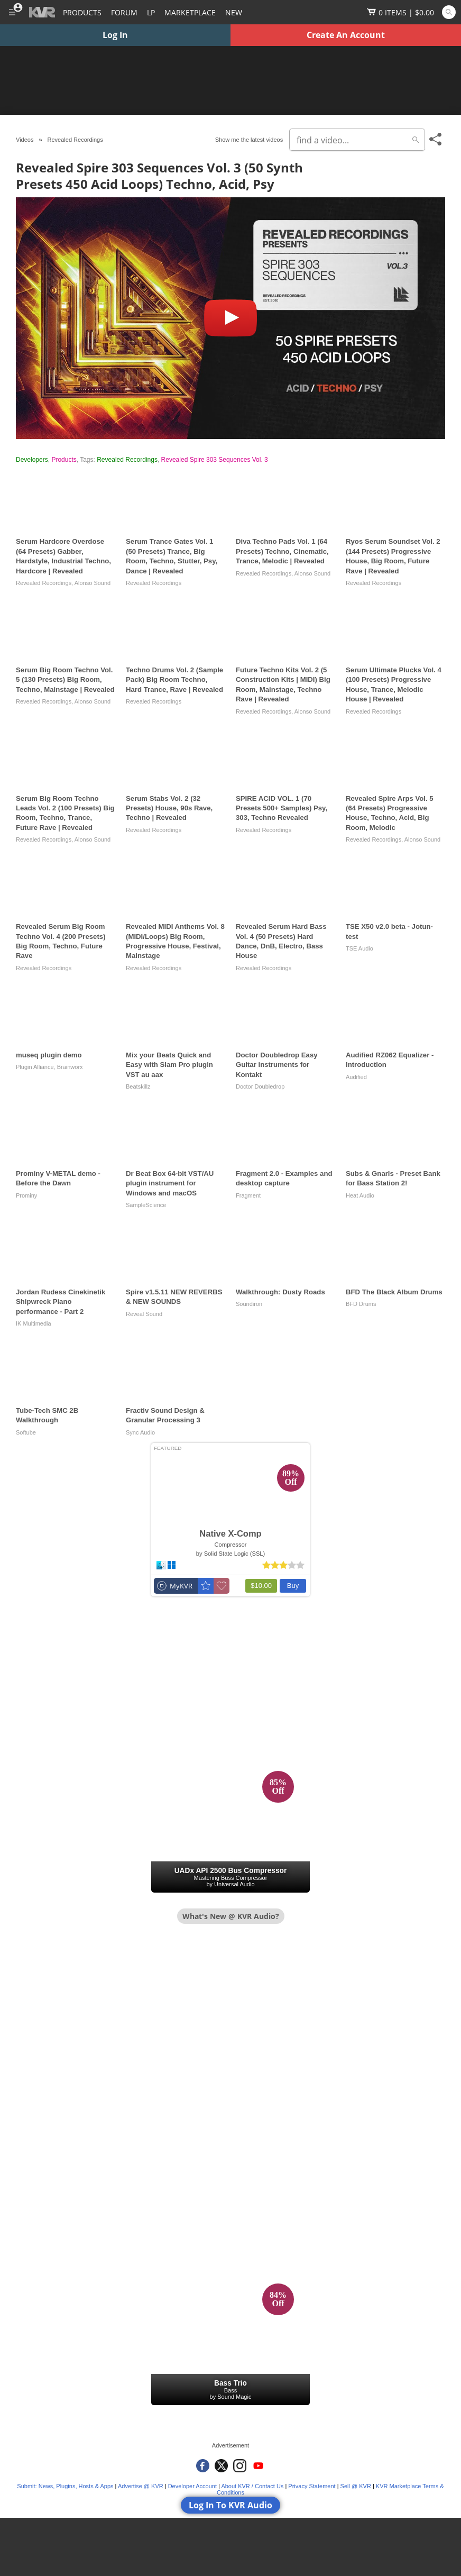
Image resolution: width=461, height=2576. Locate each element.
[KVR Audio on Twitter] (221, 2465)
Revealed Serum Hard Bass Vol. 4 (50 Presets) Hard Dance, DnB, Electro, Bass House (281, 941)
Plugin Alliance (35, 1067)
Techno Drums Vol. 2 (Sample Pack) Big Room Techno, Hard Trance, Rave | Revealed (174, 679)
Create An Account (346, 35)
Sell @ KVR (355, 2486)
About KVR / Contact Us (252, 2486)
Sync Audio (140, 1432)
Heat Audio (360, 1195)
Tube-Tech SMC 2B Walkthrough (47, 1415)
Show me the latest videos (249, 139)
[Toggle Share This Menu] (435, 139)
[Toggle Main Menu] (12, 12)
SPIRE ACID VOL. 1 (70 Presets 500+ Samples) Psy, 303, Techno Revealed (281, 808)
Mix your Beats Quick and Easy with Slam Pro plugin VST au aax (169, 1065)
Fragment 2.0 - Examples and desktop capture (284, 1178)
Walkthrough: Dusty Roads (280, 1292)
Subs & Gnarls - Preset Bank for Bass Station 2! (393, 1178)
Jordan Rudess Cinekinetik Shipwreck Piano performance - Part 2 (60, 1302)
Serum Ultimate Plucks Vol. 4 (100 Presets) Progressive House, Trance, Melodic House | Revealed (393, 684)
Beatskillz (138, 1086)
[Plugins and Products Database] (82, 12)
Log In (115, 35)
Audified (356, 1077)
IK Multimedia (33, 1323)
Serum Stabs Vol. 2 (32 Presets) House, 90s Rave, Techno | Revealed (169, 808)
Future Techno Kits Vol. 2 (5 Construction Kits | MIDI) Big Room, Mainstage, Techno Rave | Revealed (283, 684)
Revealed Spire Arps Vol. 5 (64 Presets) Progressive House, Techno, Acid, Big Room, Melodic (390, 813)
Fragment (248, 1195)
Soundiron (249, 1304)
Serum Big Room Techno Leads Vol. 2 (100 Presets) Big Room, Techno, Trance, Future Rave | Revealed (65, 813)
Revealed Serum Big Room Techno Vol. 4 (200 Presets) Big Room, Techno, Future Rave (61, 941)
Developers (32, 459)
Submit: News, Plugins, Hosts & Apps (65, 2486)
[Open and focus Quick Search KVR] (449, 12)
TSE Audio (359, 948)
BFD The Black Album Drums (394, 1292)
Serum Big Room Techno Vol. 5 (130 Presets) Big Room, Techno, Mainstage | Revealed (65, 679)
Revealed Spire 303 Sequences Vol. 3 (214, 459)
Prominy (26, 1195)
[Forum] (124, 12)
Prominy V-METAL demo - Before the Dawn (58, 1178)
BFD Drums (361, 1304)
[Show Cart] (400, 12)
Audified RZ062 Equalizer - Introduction (390, 1059)
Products (63, 459)
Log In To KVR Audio (230, 2505)
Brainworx (70, 1067)
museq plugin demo (49, 1055)
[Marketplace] (190, 12)
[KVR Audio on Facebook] (202, 2465)
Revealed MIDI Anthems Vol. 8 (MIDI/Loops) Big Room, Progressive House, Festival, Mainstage (175, 941)
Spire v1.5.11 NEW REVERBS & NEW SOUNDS (174, 1296)
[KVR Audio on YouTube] (258, 2465)
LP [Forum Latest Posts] (151, 12)
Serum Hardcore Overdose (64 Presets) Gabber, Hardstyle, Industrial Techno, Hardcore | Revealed (63, 555)
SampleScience (146, 1205)
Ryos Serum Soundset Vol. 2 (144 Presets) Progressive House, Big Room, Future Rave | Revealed (393, 555)
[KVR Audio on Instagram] (239, 2465)
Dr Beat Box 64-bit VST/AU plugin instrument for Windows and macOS (170, 1183)
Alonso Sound (93, 583)
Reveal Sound (144, 1314)
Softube (26, 1432)
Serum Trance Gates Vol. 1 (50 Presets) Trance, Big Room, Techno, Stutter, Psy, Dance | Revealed (171, 555)
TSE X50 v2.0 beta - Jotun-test (389, 931)
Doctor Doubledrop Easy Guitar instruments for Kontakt (277, 1065)
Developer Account (192, 2486)
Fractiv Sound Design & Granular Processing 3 (165, 1415)
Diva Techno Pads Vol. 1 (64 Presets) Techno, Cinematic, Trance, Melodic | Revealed (282, 551)
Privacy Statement (311, 2486)
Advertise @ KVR (140, 2486)
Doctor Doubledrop (260, 1086)
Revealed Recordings (127, 459)
